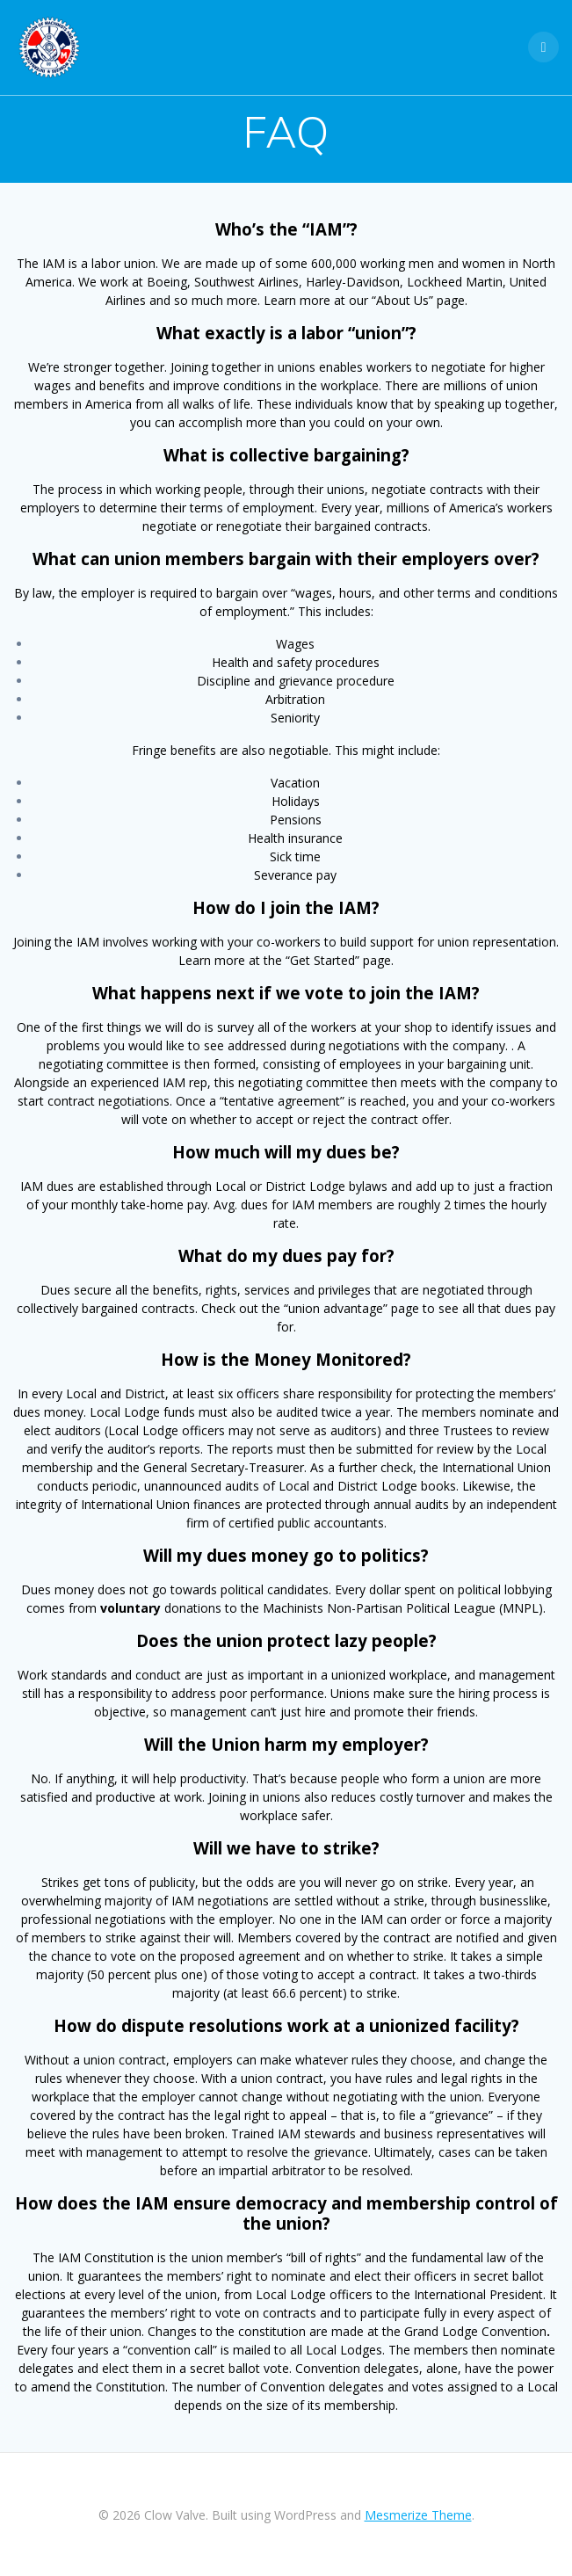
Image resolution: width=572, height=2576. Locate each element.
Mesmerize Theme (418, 2515)
